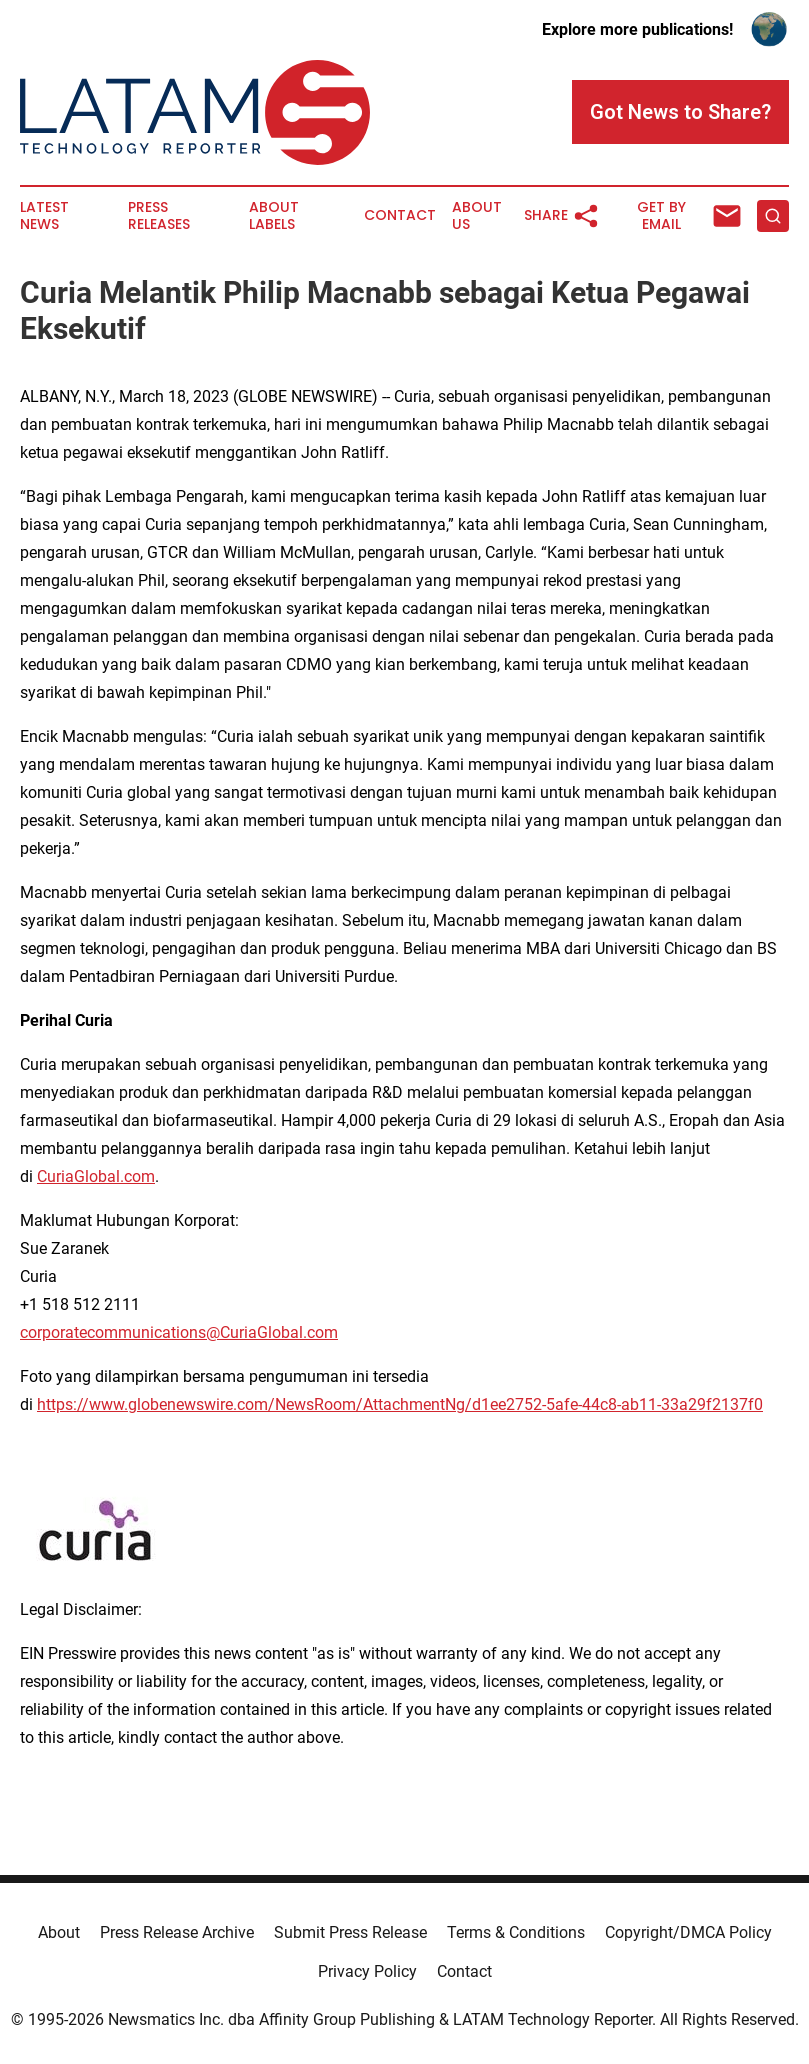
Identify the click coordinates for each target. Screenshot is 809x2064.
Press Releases (159, 216)
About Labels (274, 216)
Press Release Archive (177, 1932)
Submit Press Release (350, 1932)
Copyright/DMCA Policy (688, 1932)
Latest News (44, 216)
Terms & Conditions (516, 1932)
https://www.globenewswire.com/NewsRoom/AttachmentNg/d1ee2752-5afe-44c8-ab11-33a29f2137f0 (400, 1404)
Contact (400, 215)
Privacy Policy (367, 1971)
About (59, 1932)
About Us (477, 216)
